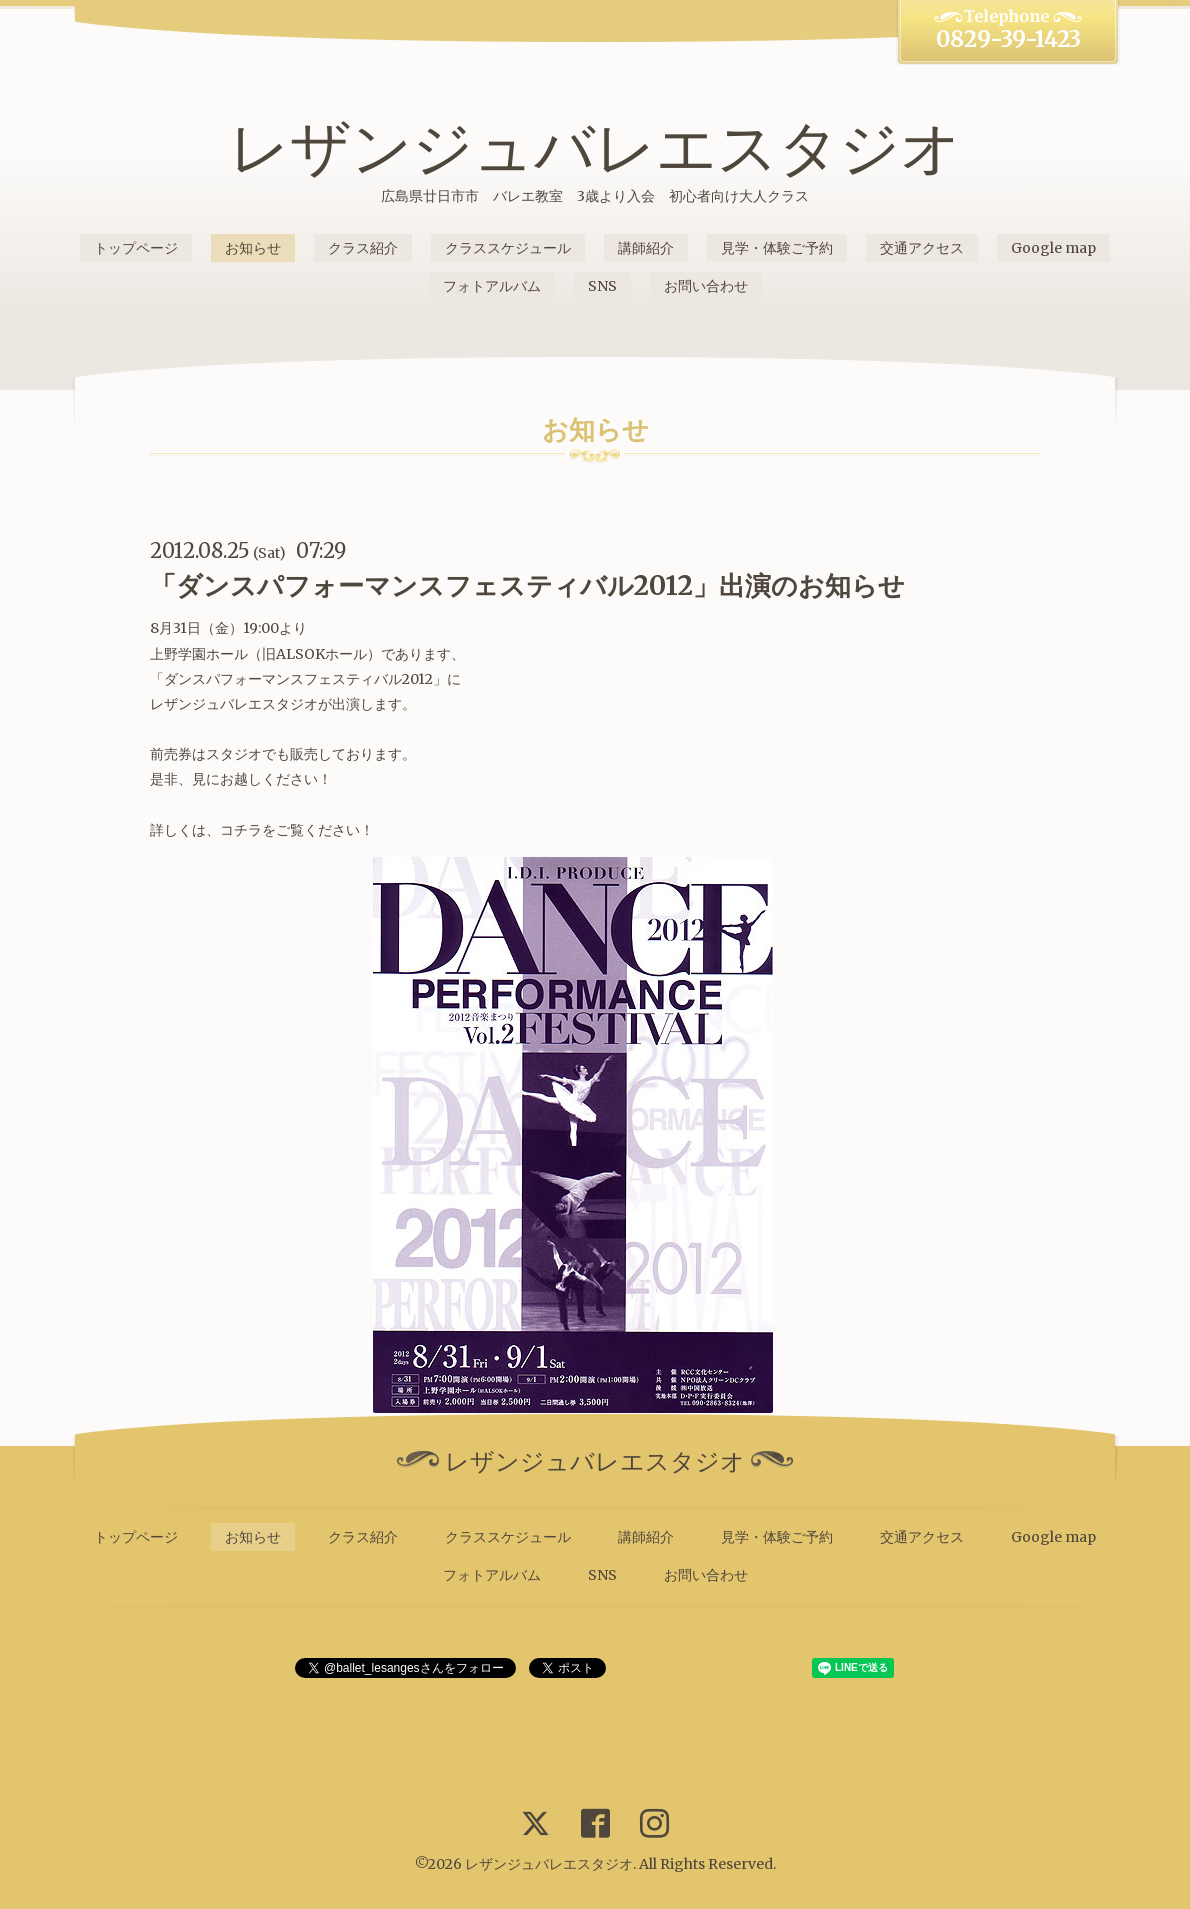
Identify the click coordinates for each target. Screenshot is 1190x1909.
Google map (1053, 248)
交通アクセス (922, 248)
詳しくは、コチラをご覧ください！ (262, 830)
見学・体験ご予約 (777, 248)
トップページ (136, 248)
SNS (602, 286)
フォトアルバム (492, 286)
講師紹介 (646, 248)
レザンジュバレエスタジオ (595, 147)
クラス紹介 (363, 248)
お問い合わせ (706, 286)
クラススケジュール (508, 248)
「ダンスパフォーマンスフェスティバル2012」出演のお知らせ (527, 585)
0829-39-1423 (1008, 39)
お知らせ (253, 248)
